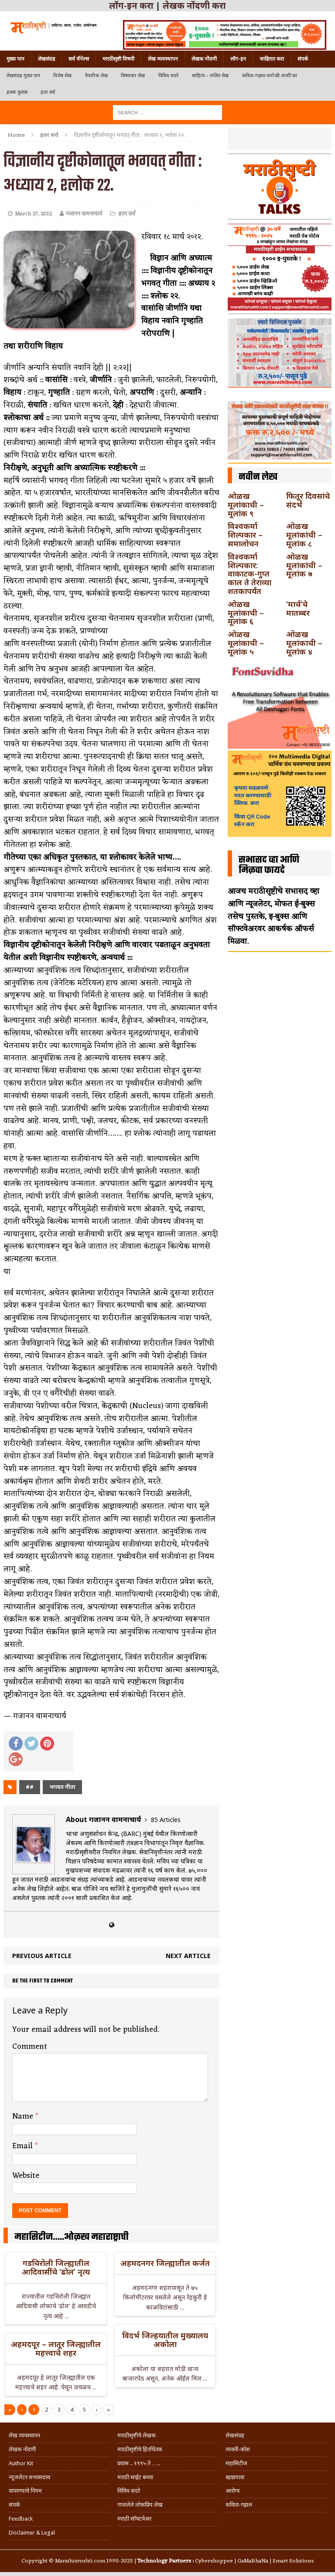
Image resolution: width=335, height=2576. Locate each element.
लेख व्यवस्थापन (163, 59)
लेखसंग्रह (46, 59)
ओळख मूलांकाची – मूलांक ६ (246, 613)
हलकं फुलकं (17, 92)
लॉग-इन (238, 59)
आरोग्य (233, 2490)
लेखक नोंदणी (204, 59)
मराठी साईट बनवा (135, 2477)
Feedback (21, 2518)
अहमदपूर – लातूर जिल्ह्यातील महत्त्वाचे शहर (56, 2348)
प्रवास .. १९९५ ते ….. (138, 2463)
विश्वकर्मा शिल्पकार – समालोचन (245, 535)
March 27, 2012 (33, 214)
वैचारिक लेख (96, 75)
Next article (188, 1956)
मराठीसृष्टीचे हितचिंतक (139, 2449)
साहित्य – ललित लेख (210, 75)
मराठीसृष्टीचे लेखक (136, 2435)
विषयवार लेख (133, 75)
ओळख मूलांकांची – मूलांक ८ (304, 535)
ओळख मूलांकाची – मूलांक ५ (246, 643)
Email (23, 2146)
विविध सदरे (168, 75)
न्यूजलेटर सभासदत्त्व (29, 2477)
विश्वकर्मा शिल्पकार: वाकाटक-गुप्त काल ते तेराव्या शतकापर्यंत (249, 573)
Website (25, 2176)
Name (23, 2116)
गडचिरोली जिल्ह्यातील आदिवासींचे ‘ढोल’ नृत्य (56, 2267)
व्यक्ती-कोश (238, 2449)
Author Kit (21, 2463)
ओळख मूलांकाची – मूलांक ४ (304, 643)
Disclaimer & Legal (32, 2532)
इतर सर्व (48, 92)
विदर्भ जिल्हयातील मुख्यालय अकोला (165, 2339)
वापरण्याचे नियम (25, 2490)
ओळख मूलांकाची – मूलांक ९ (246, 505)
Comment (29, 2047)
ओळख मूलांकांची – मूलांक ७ (304, 565)
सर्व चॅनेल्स (78, 59)
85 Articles (166, 1819)
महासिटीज (236, 2463)
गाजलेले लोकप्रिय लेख (140, 2504)
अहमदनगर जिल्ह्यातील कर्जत (165, 2263)
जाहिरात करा (272, 59)
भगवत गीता (62, 1787)
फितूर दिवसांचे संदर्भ (308, 500)
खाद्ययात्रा (235, 2477)
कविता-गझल (239, 2504)
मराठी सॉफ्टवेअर (134, 2518)
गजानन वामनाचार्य (84, 214)
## (30, 1787)
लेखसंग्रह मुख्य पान (23, 75)
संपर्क (302, 59)
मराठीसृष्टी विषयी (118, 59)
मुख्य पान (15, 59)
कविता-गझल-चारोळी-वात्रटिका (269, 75)
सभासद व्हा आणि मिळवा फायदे (269, 865)
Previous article (42, 1956)
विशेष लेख (62, 75)
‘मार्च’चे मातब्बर (298, 608)
